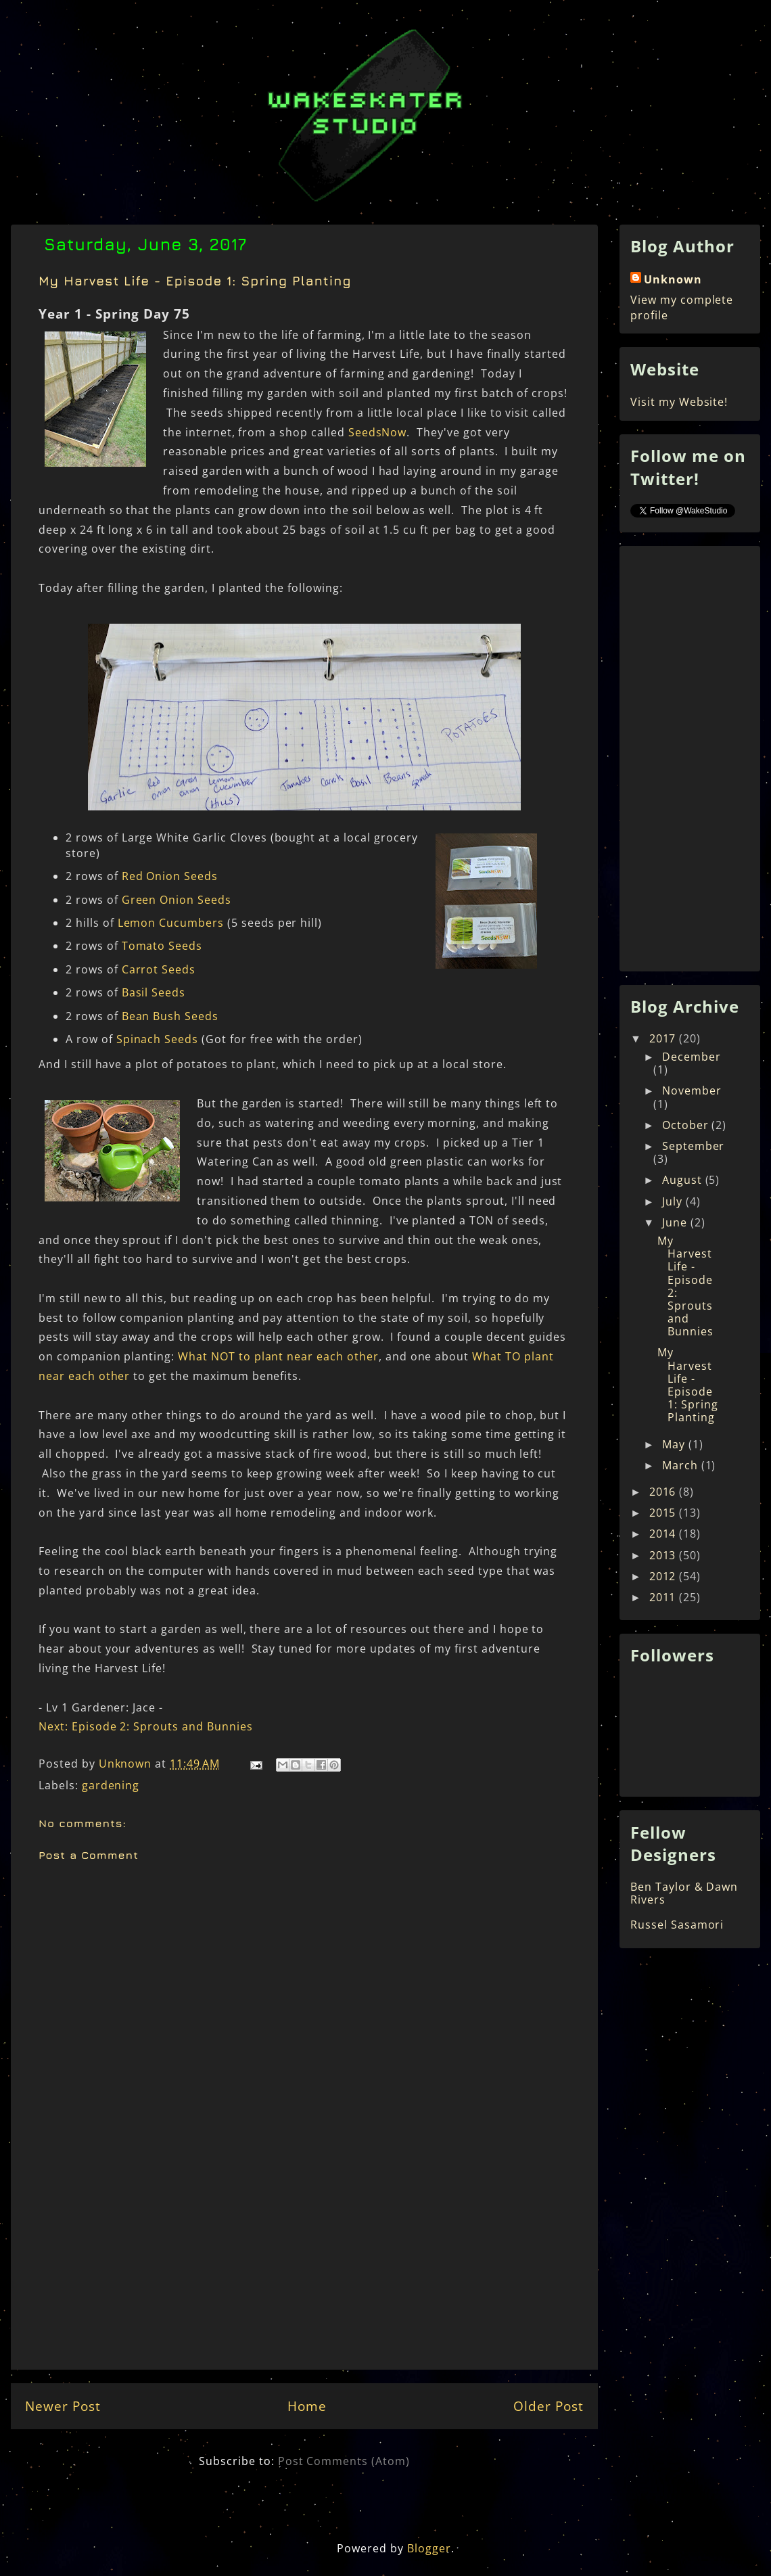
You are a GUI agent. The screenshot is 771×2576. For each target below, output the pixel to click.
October (687, 1125)
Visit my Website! (679, 401)
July (674, 1201)
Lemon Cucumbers (171, 922)
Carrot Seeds (159, 969)
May (675, 1444)
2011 (664, 1597)
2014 (664, 1533)
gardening (111, 1785)
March (681, 1465)
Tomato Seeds (162, 945)
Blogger (429, 2548)
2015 (664, 1512)
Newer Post (63, 2406)
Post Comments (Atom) (344, 2461)
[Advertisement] (304, 2270)
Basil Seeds (154, 992)
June (676, 1222)
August (683, 1179)
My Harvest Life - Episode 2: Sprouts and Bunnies (685, 1286)
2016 (664, 1491)
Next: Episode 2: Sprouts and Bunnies (146, 1726)
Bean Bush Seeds (170, 1016)
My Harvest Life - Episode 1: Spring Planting (687, 1385)
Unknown (673, 279)
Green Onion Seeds (176, 899)
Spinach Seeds (157, 1039)
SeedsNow (377, 432)
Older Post (548, 2406)
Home (307, 2406)
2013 (664, 1555)
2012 (664, 1576)
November (692, 1090)
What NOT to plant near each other (278, 1356)
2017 (664, 1038)
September (693, 1145)
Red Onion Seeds (170, 876)
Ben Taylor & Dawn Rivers (684, 1893)
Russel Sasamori (677, 1924)
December (691, 1056)
